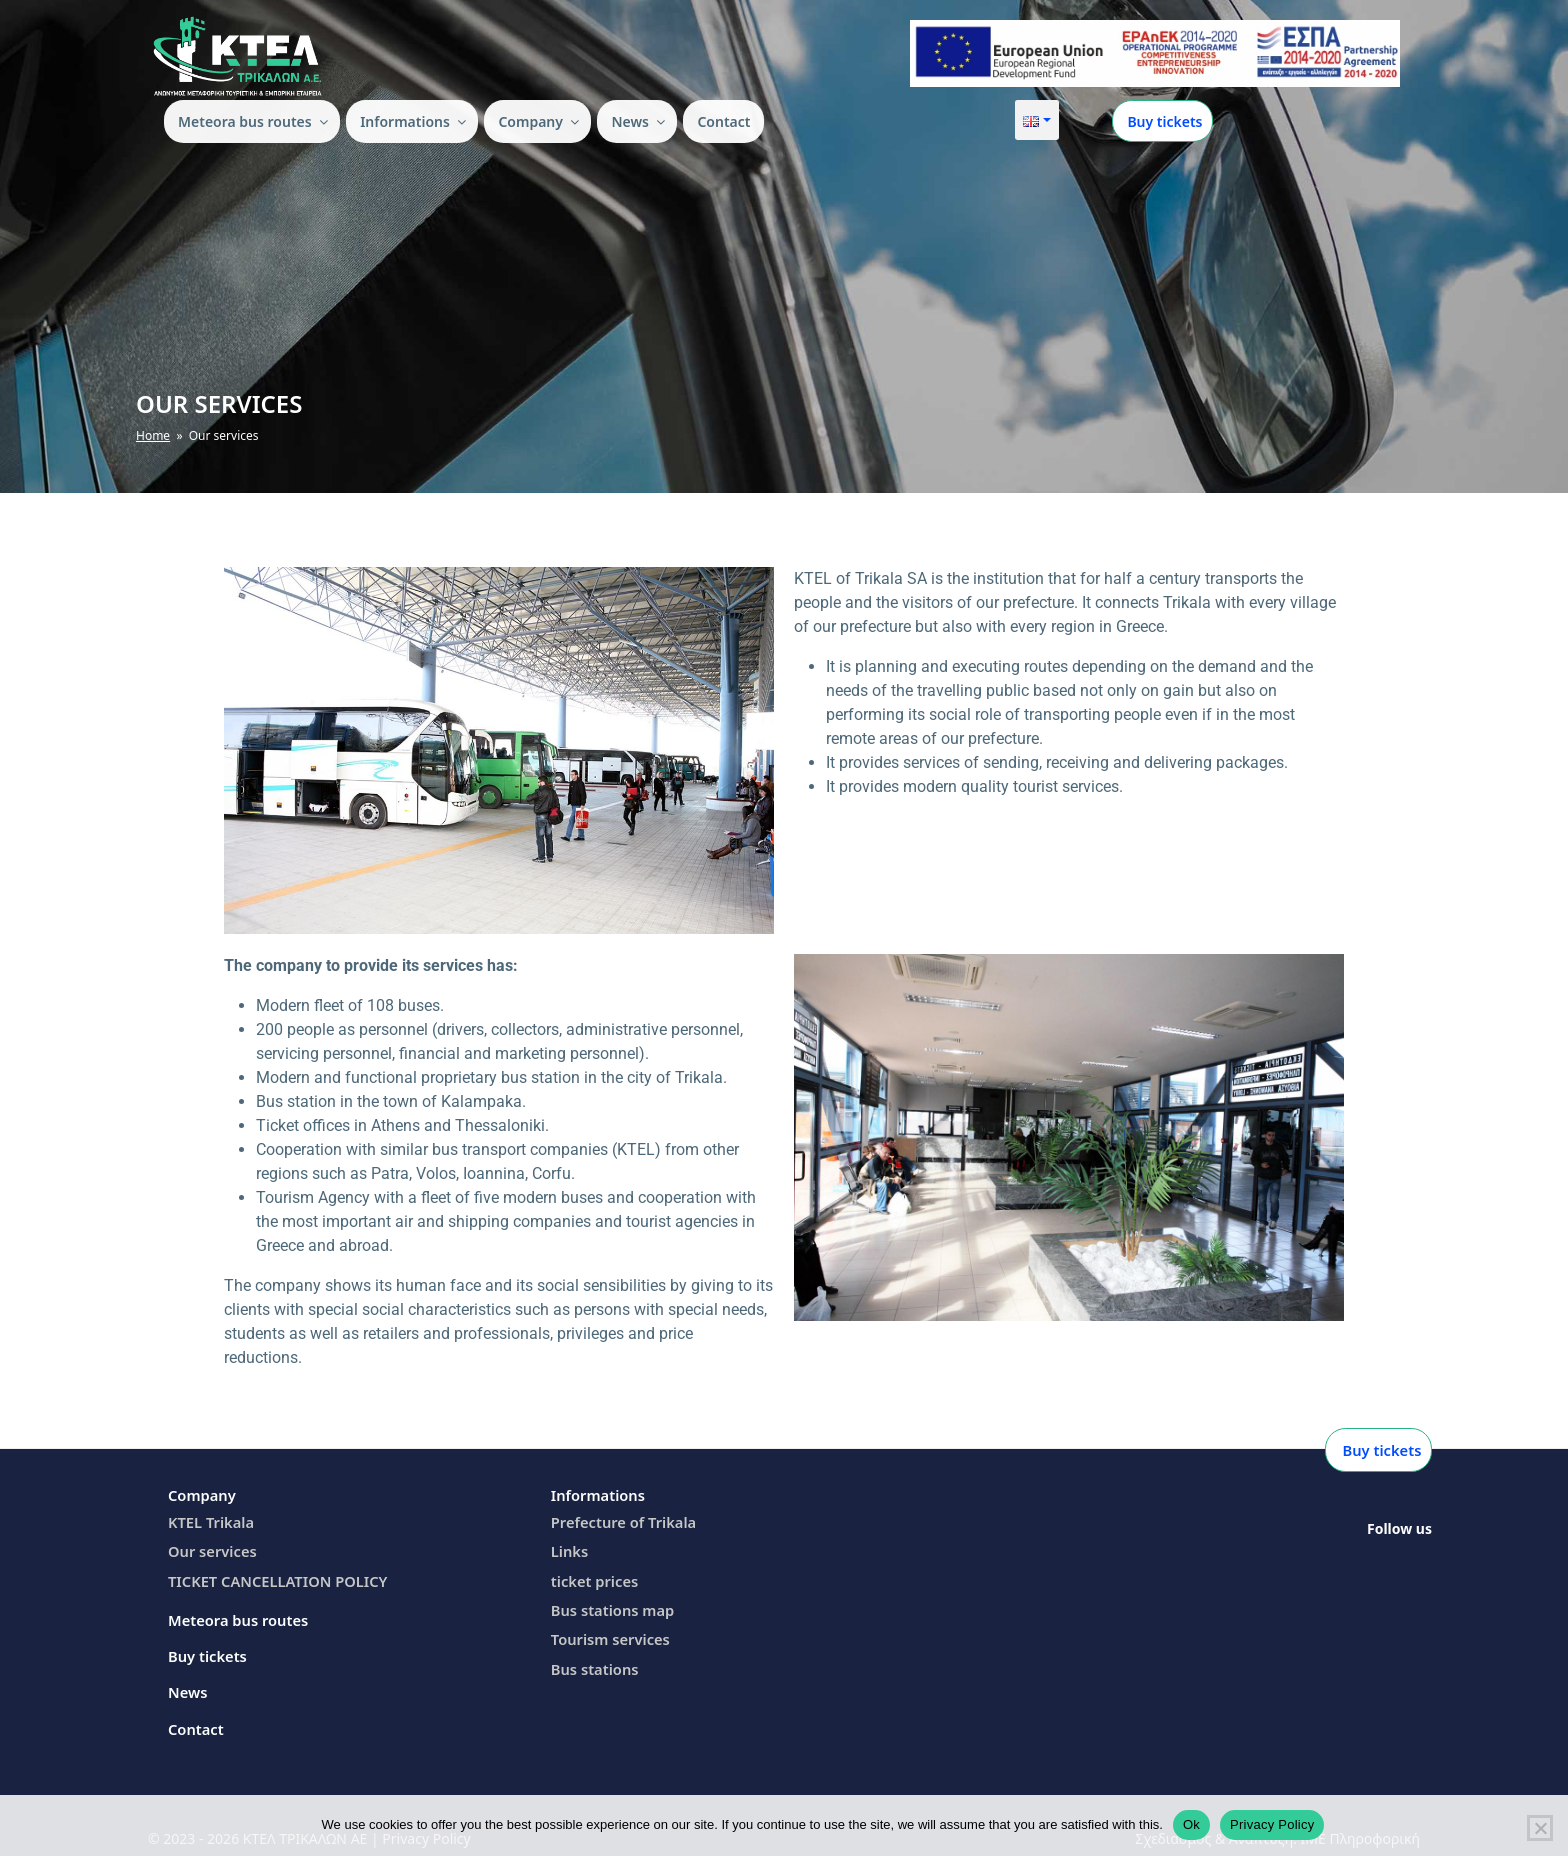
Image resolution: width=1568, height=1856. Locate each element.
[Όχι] (1540, 1828)
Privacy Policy (1272, 1824)
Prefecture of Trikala (620, 1520)
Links (569, 1548)
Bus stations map (610, 1605)
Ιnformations (414, 121)
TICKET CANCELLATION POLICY (272, 1577)
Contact (723, 121)
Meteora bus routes (254, 121)
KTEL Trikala (209, 1520)
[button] (1037, 120)
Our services (210, 1548)
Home (153, 435)
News (639, 121)
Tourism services (607, 1633)
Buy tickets (1163, 121)
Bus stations (593, 1662)
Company (540, 121)
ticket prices (592, 1577)
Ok (1191, 1824)
